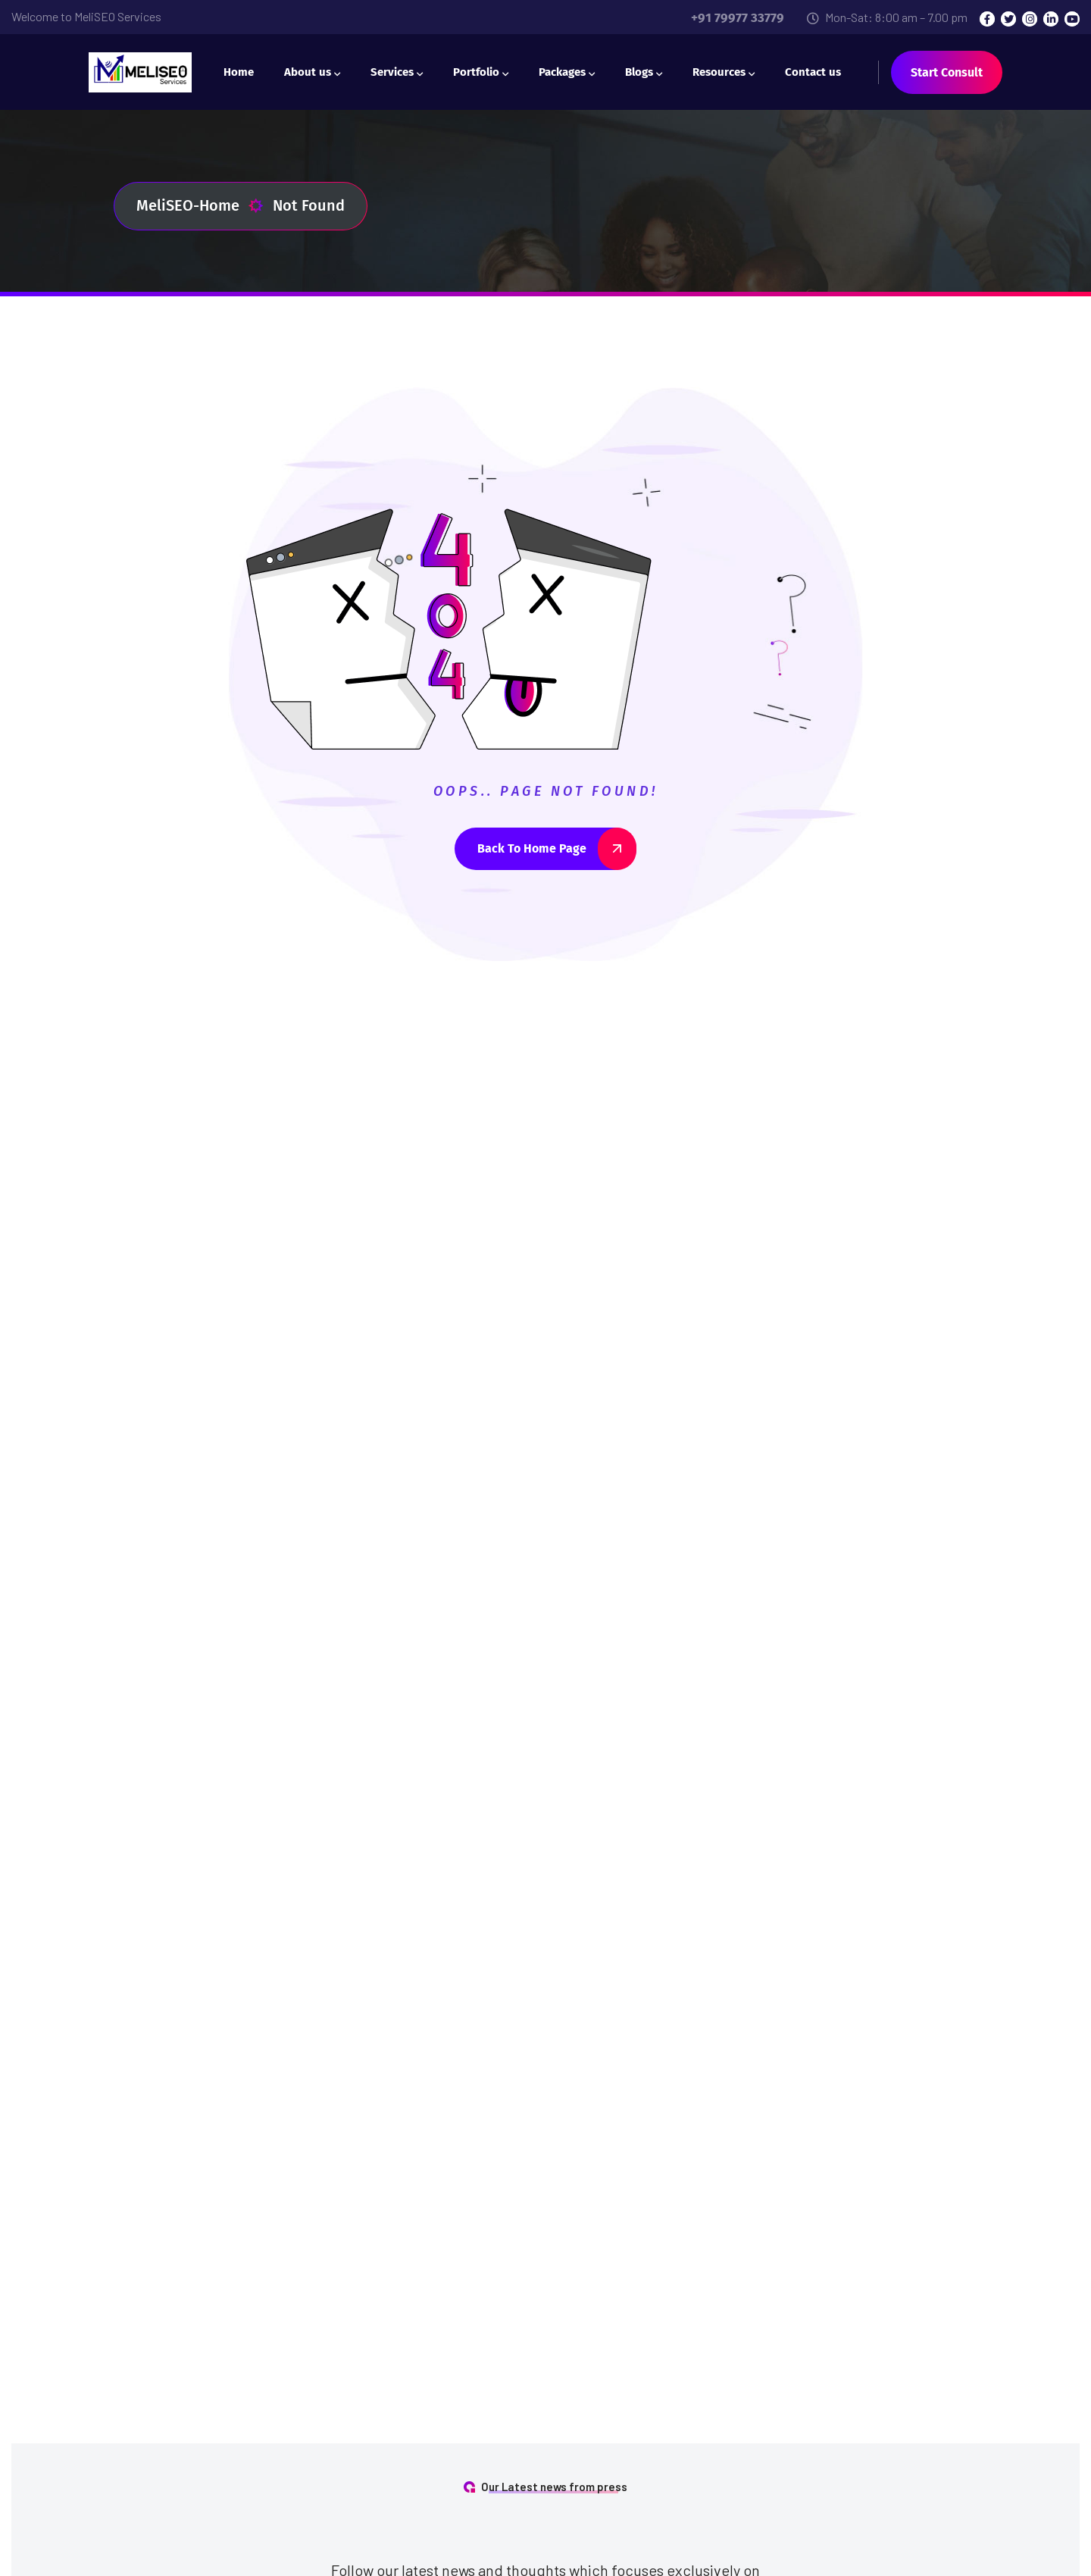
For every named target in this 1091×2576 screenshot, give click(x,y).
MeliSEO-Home (200, 205)
